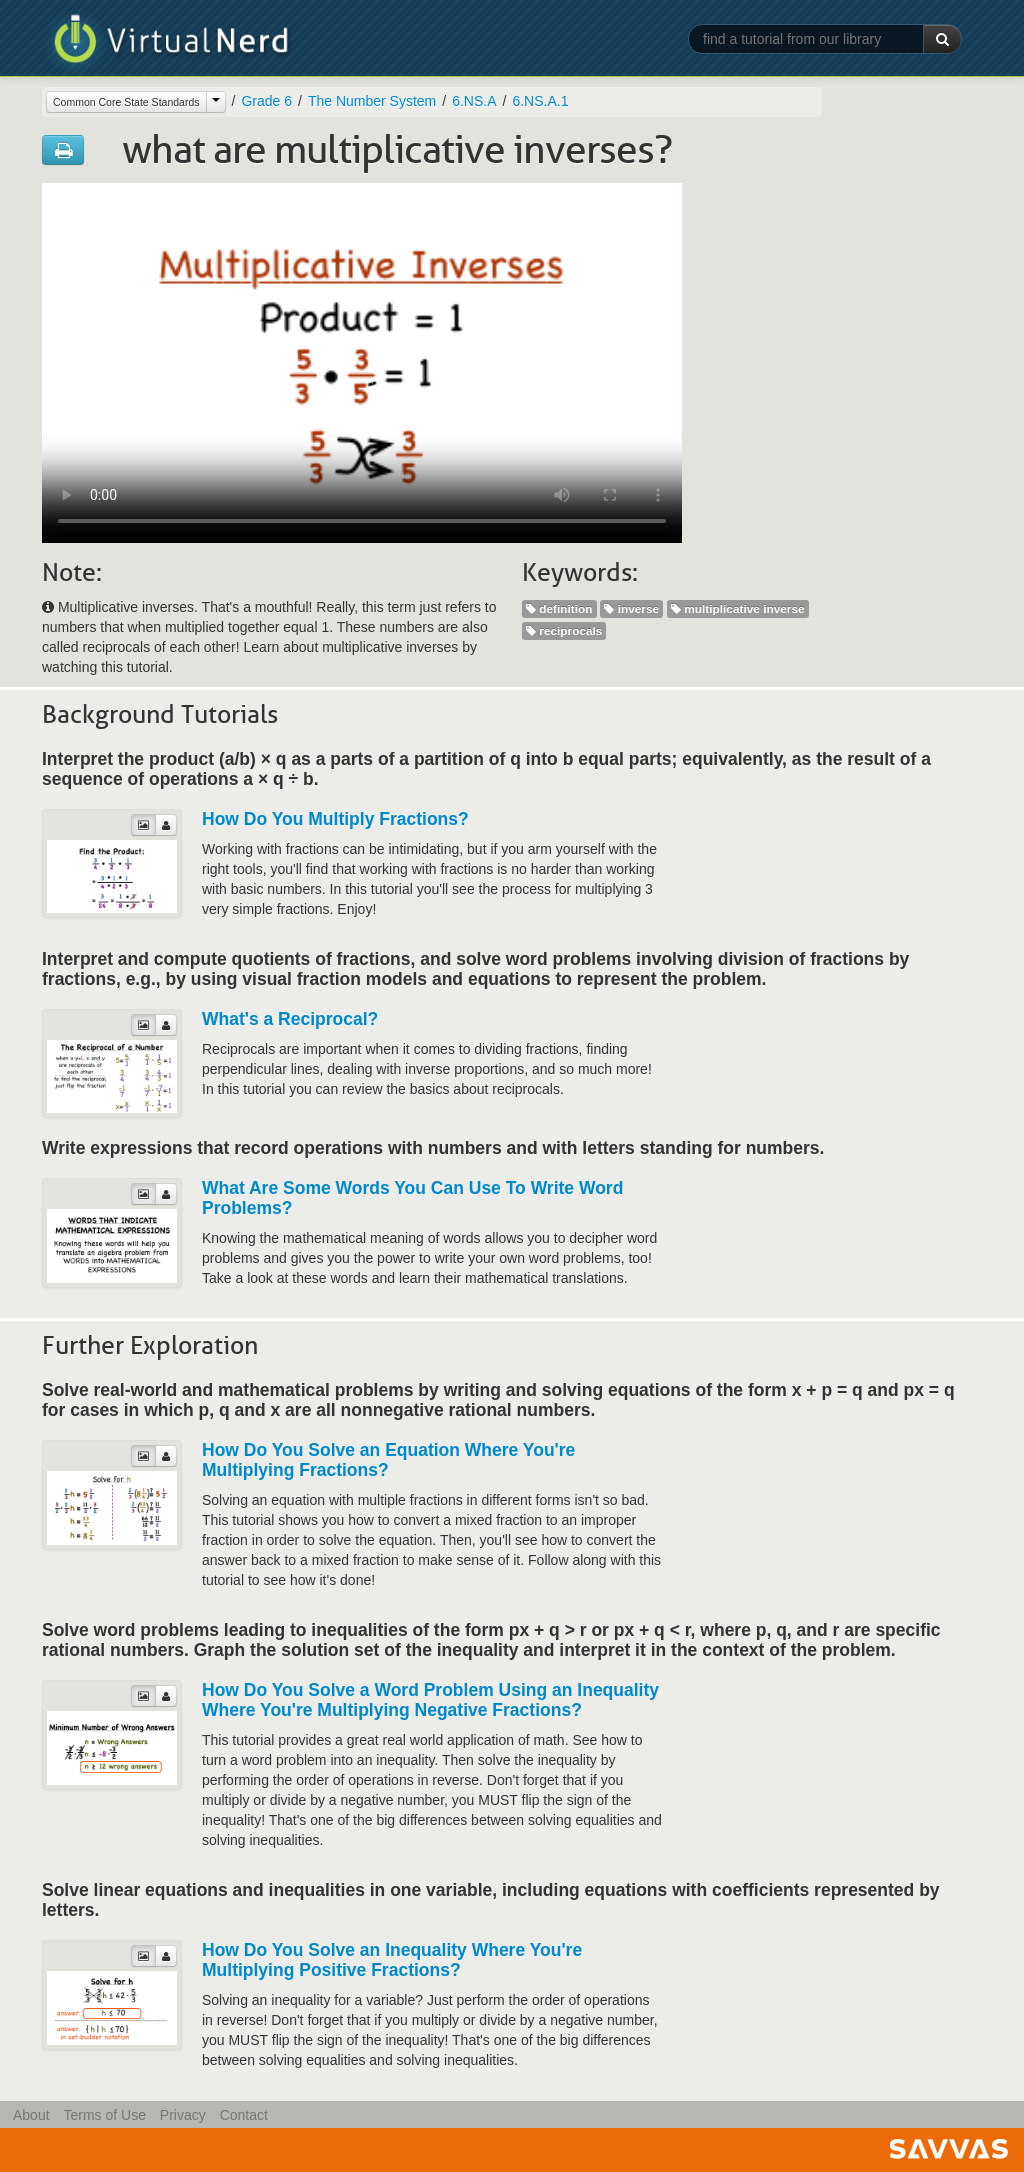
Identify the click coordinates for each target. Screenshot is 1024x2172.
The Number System (372, 101)
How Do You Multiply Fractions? (335, 819)
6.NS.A (474, 101)
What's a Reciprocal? (290, 1019)
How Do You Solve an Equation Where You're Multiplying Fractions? (388, 1460)
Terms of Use (104, 2115)
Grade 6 (266, 101)
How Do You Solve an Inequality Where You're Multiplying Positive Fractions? (392, 1960)
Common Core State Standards (126, 102)
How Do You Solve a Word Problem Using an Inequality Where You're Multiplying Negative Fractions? (430, 1700)
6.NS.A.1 (540, 101)
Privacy (183, 2115)
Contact (244, 2115)
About (31, 2115)
